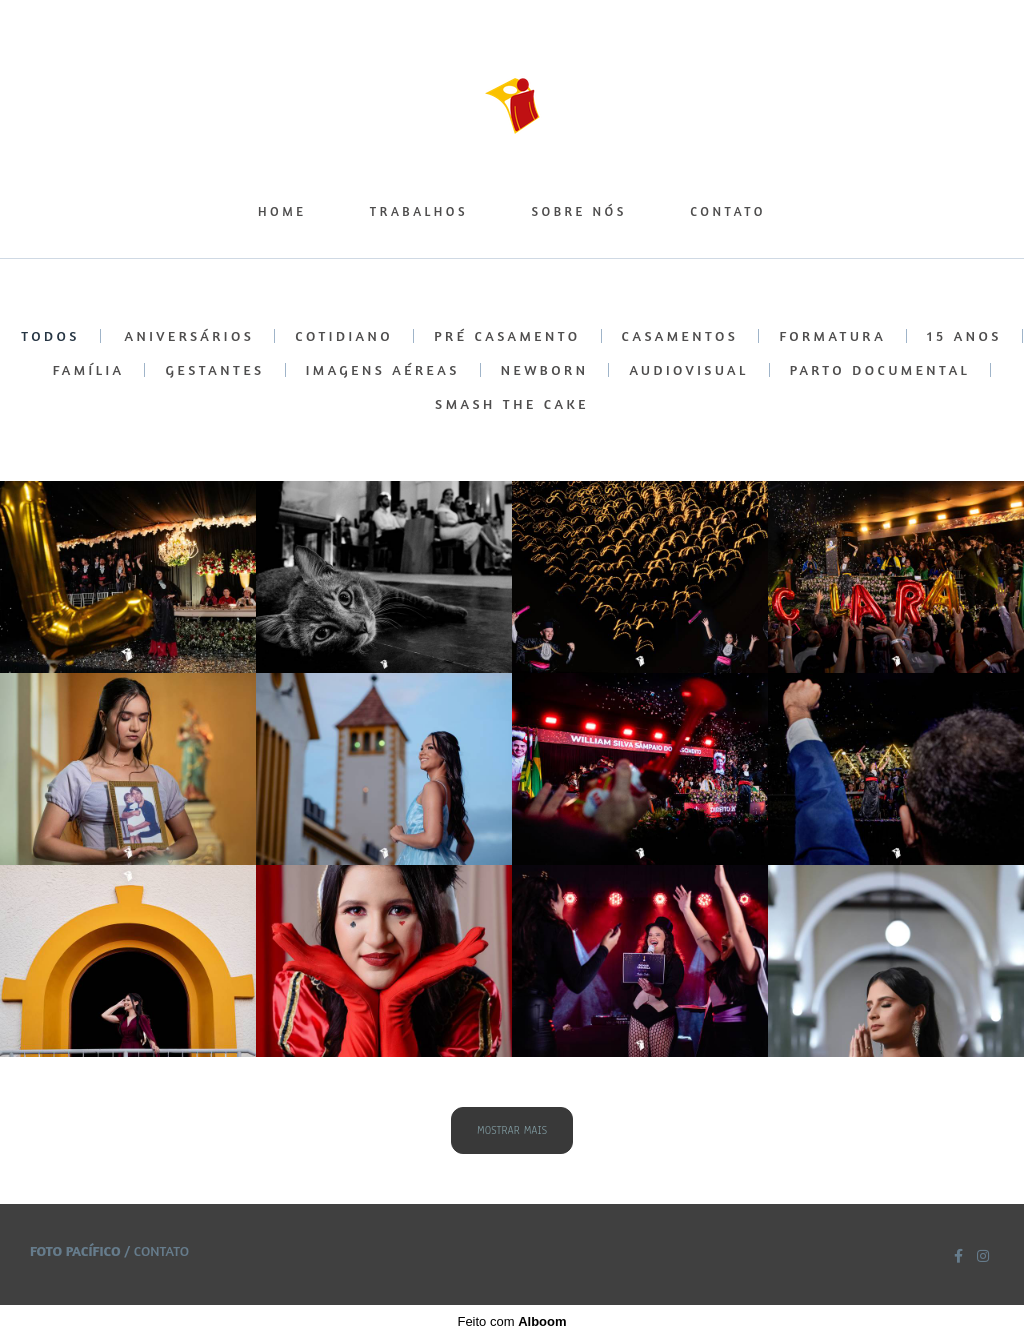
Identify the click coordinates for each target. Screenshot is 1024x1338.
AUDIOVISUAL (688, 370)
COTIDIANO (344, 336)
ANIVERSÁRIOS (190, 336)
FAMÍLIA (89, 370)
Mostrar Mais (512, 1130)
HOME (282, 211)
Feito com (511, 1321)
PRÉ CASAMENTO (507, 336)
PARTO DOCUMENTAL (880, 370)
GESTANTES (214, 370)
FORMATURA (832, 336)
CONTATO (728, 211)
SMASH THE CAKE (512, 404)
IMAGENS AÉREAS (383, 370)
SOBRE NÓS (578, 211)
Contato (161, 1251)
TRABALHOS (419, 211)
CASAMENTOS (680, 336)
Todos (50, 336)
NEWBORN (545, 370)
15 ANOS (964, 336)
